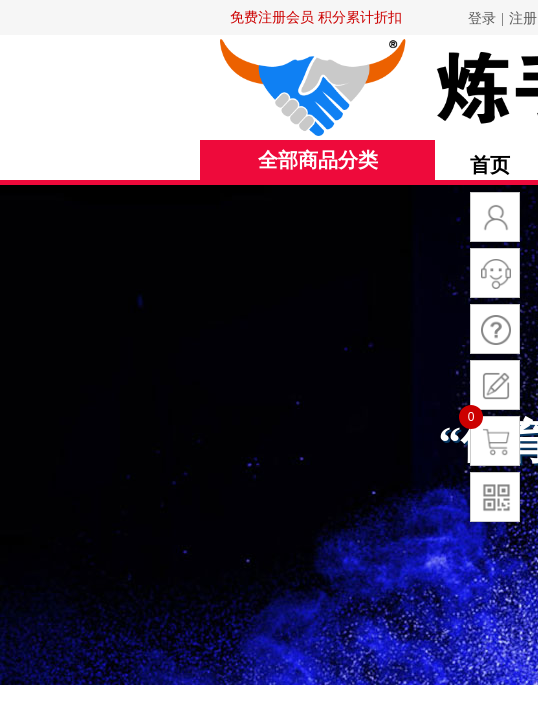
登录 (482, 18)
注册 (523, 18)
